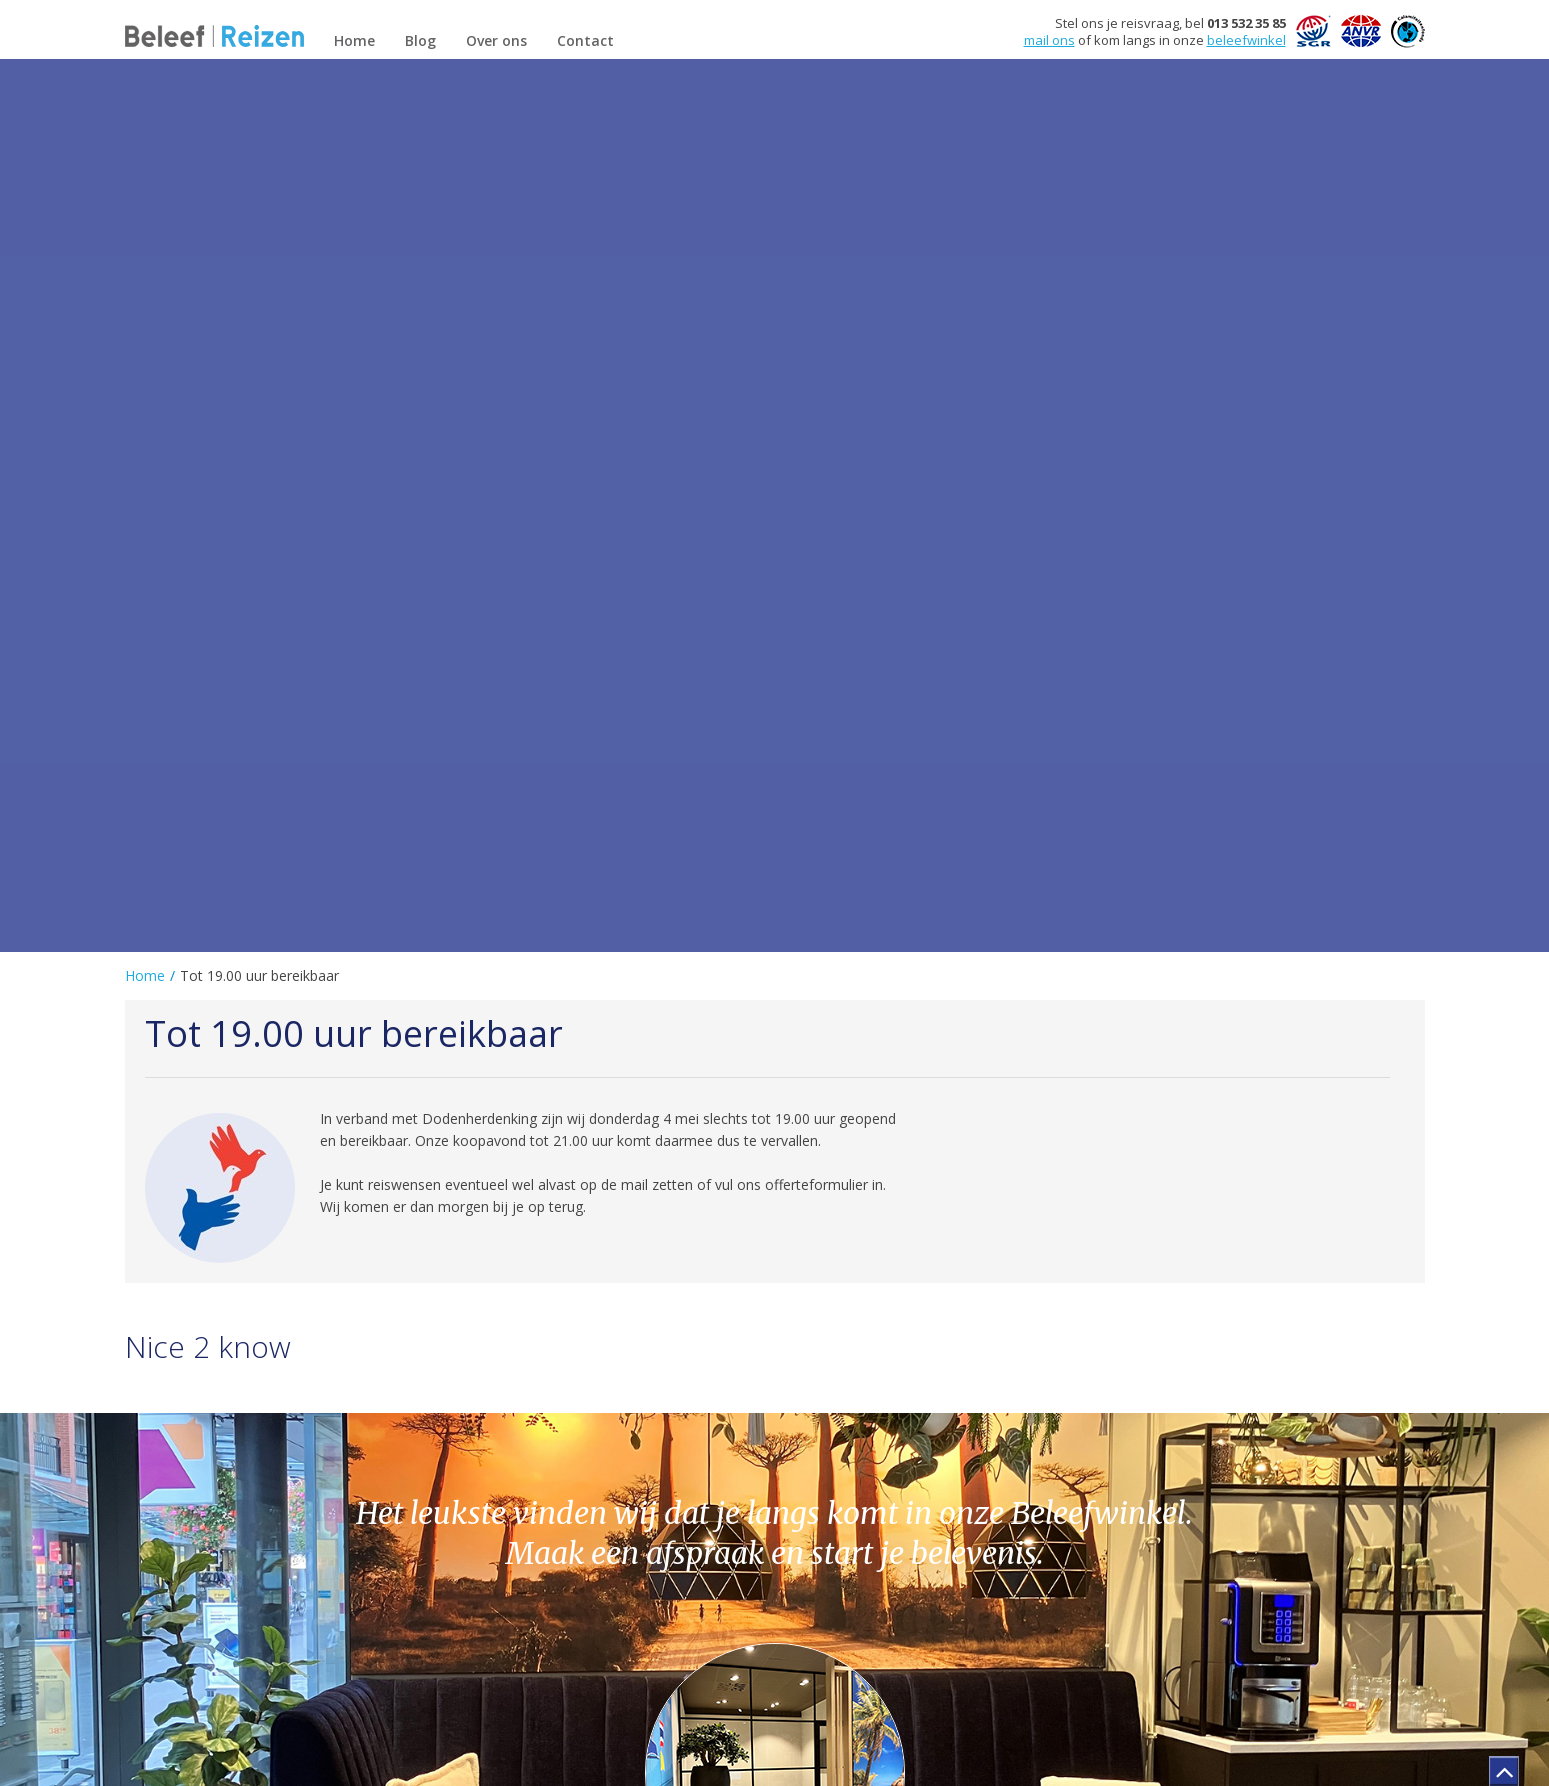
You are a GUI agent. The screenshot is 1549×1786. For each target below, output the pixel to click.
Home (145, 975)
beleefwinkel (1246, 40)
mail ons (1049, 40)
